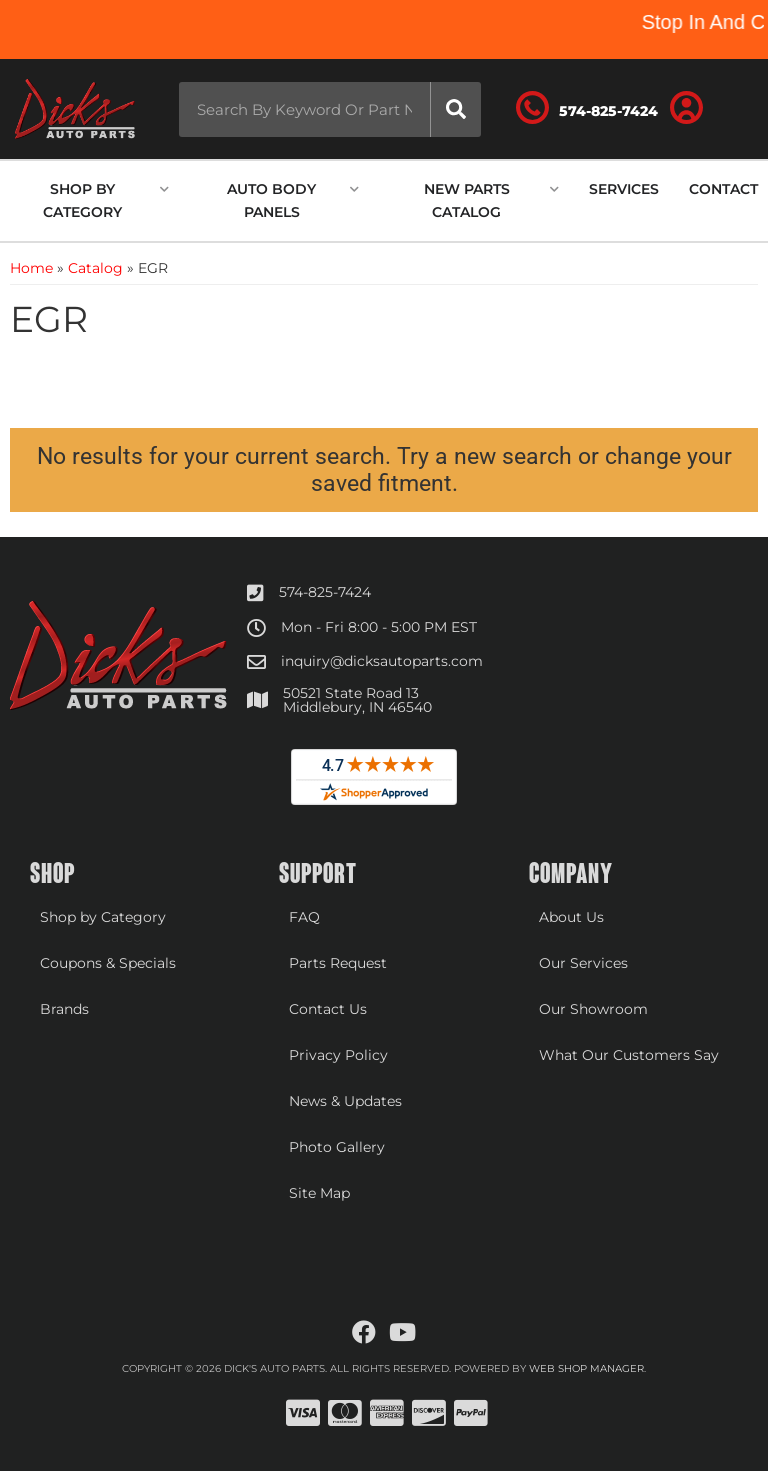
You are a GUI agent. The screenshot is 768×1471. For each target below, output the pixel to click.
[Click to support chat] (596, 109)
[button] (324, 109)
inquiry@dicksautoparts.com (382, 661)
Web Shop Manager (586, 1368)
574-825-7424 (325, 592)
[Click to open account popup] (693, 109)
